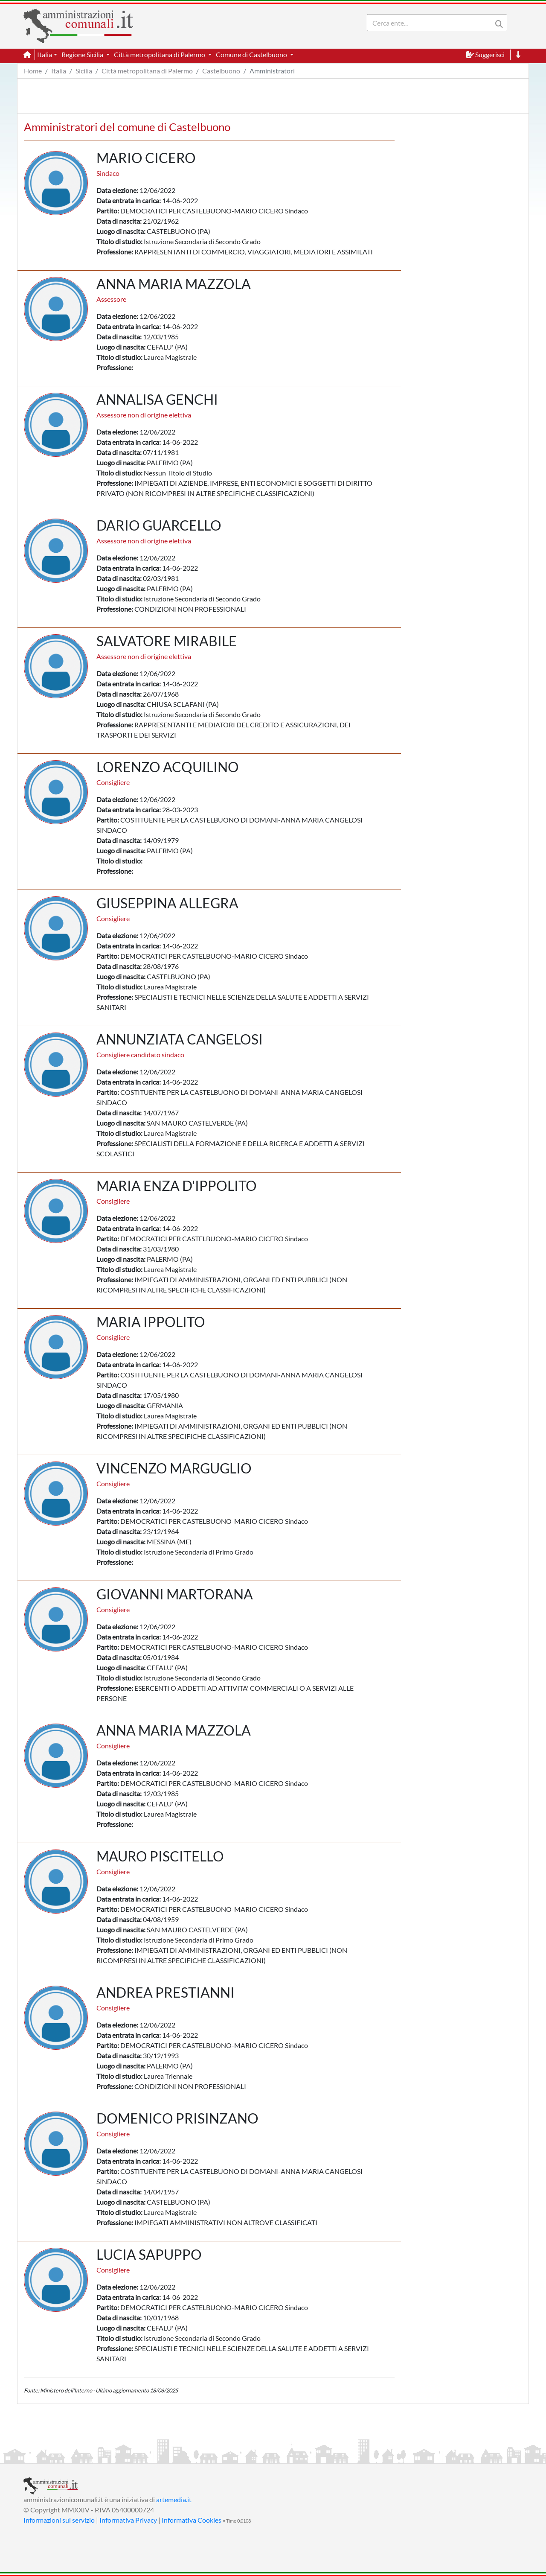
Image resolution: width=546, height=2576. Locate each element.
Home (33, 71)
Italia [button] (44, 54)
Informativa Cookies (191, 2520)
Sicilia (84, 71)
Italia (58, 71)
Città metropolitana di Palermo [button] (160, 54)
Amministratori (272, 71)
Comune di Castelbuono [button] (252, 54)
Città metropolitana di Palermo (147, 71)
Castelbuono (221, 71)
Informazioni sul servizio (59, 2520)
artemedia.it (174, 2499)
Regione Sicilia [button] (83, 54)
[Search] (431, 23)
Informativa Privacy (128, 2520)
